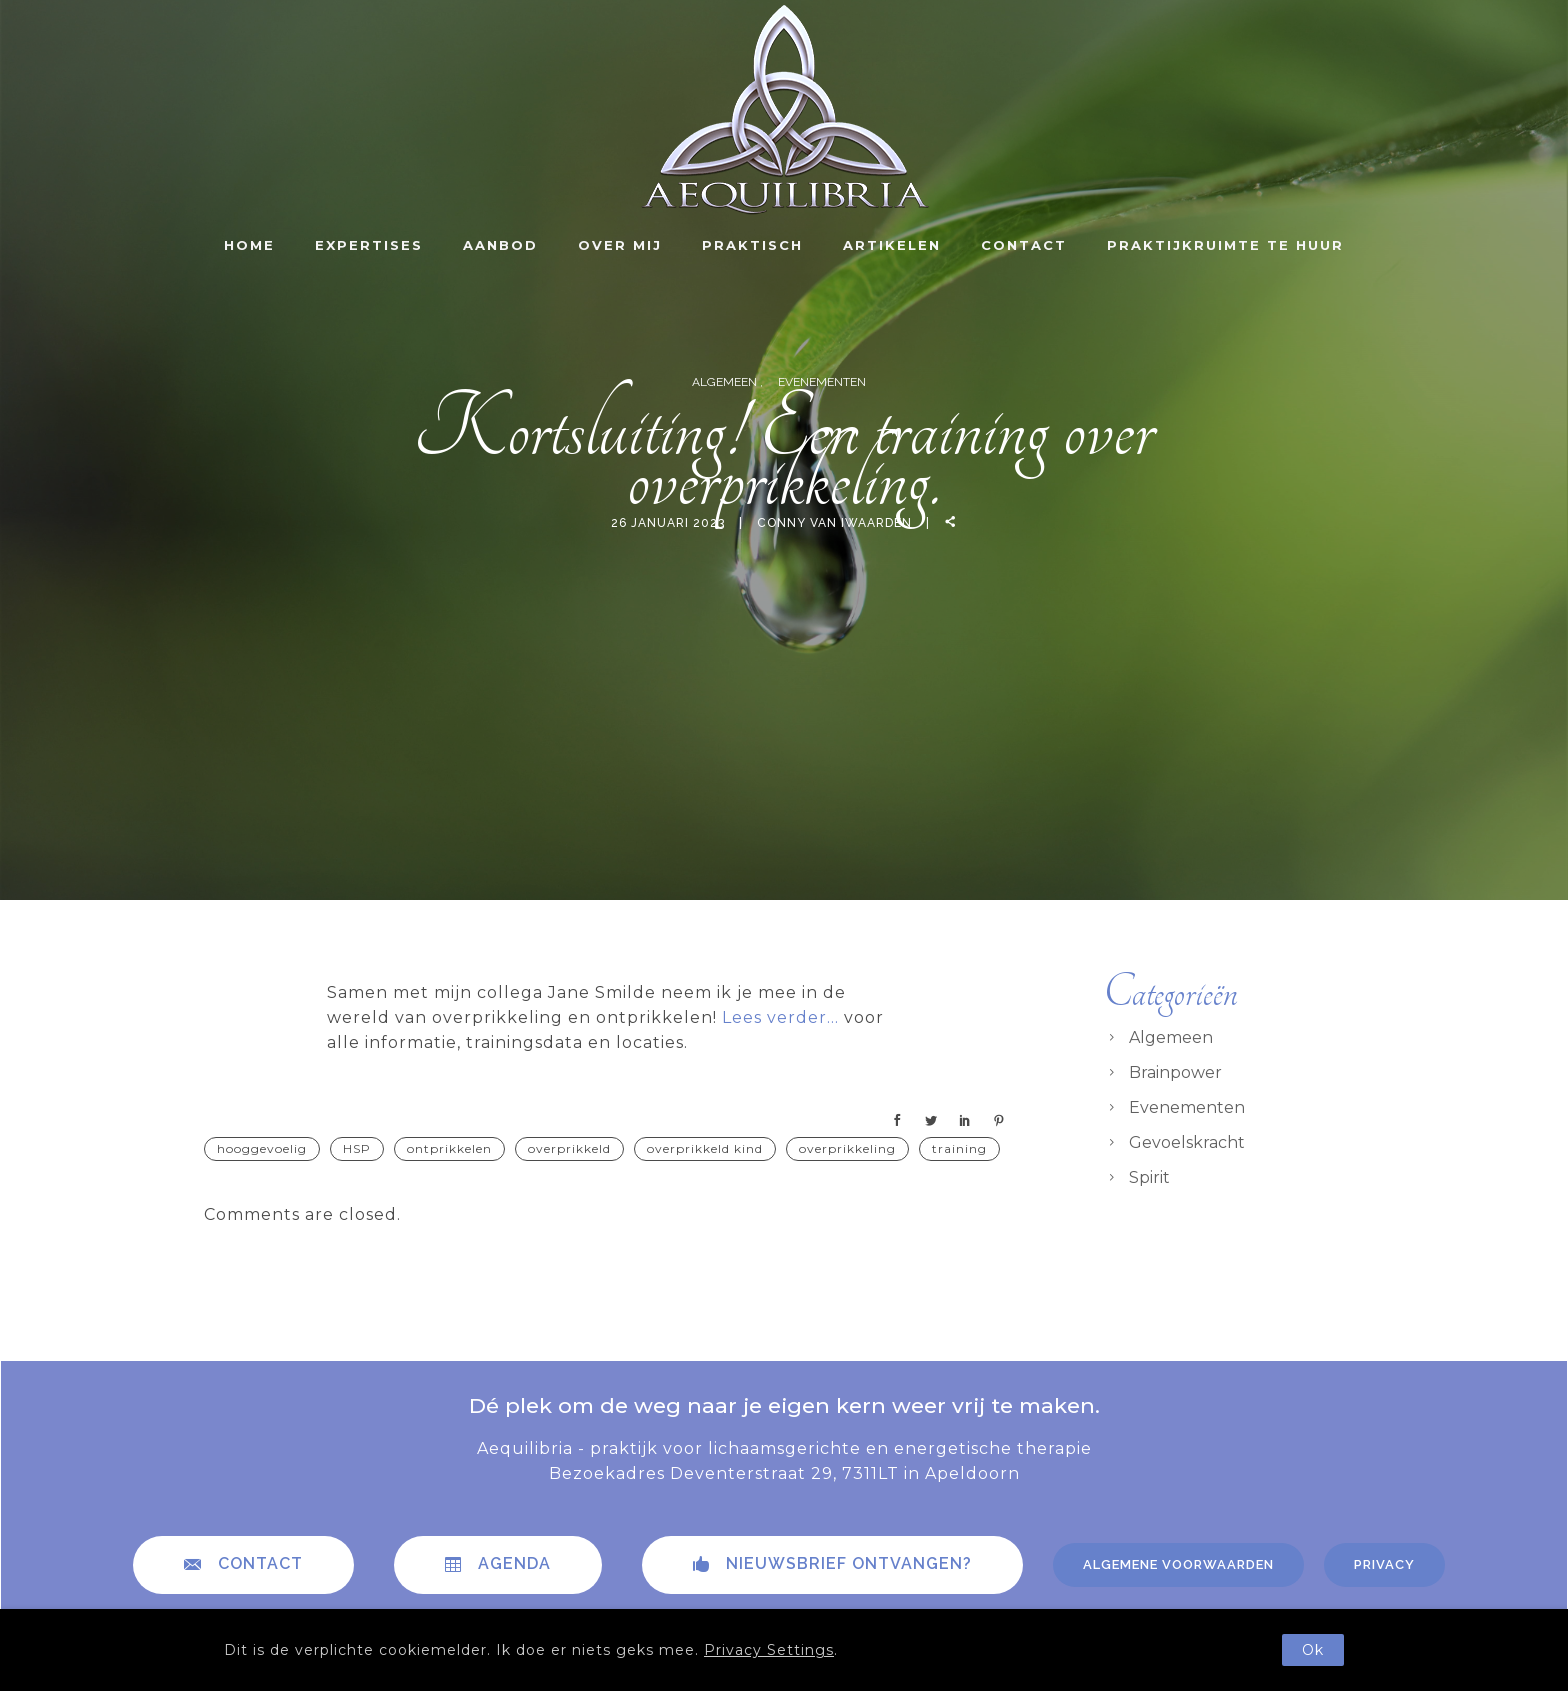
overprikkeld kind (705, 1148)
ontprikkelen (449, 1148)
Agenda (498, 1564)
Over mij (620, 245)
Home (249, 245)
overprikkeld (569, 1148)
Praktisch (752, 245)
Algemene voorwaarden (1178, 1564)
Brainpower (1175, 1072)
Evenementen (822, 382)
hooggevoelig (262, 1148)
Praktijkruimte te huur (1225, 245)
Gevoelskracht (1187, 1142)
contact (243, 1564)
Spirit (1149, 1177)
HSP (357, 1148)
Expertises (369, 245)
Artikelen (892, 245)
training (959, 1148)
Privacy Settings (769, 1650)
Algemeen (726, 382)
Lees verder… (780, 1017)
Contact (1024, 245)
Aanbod (500, 245)
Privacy (1384, 1564)
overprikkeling (847, 1148)
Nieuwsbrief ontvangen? (832, 1564)
